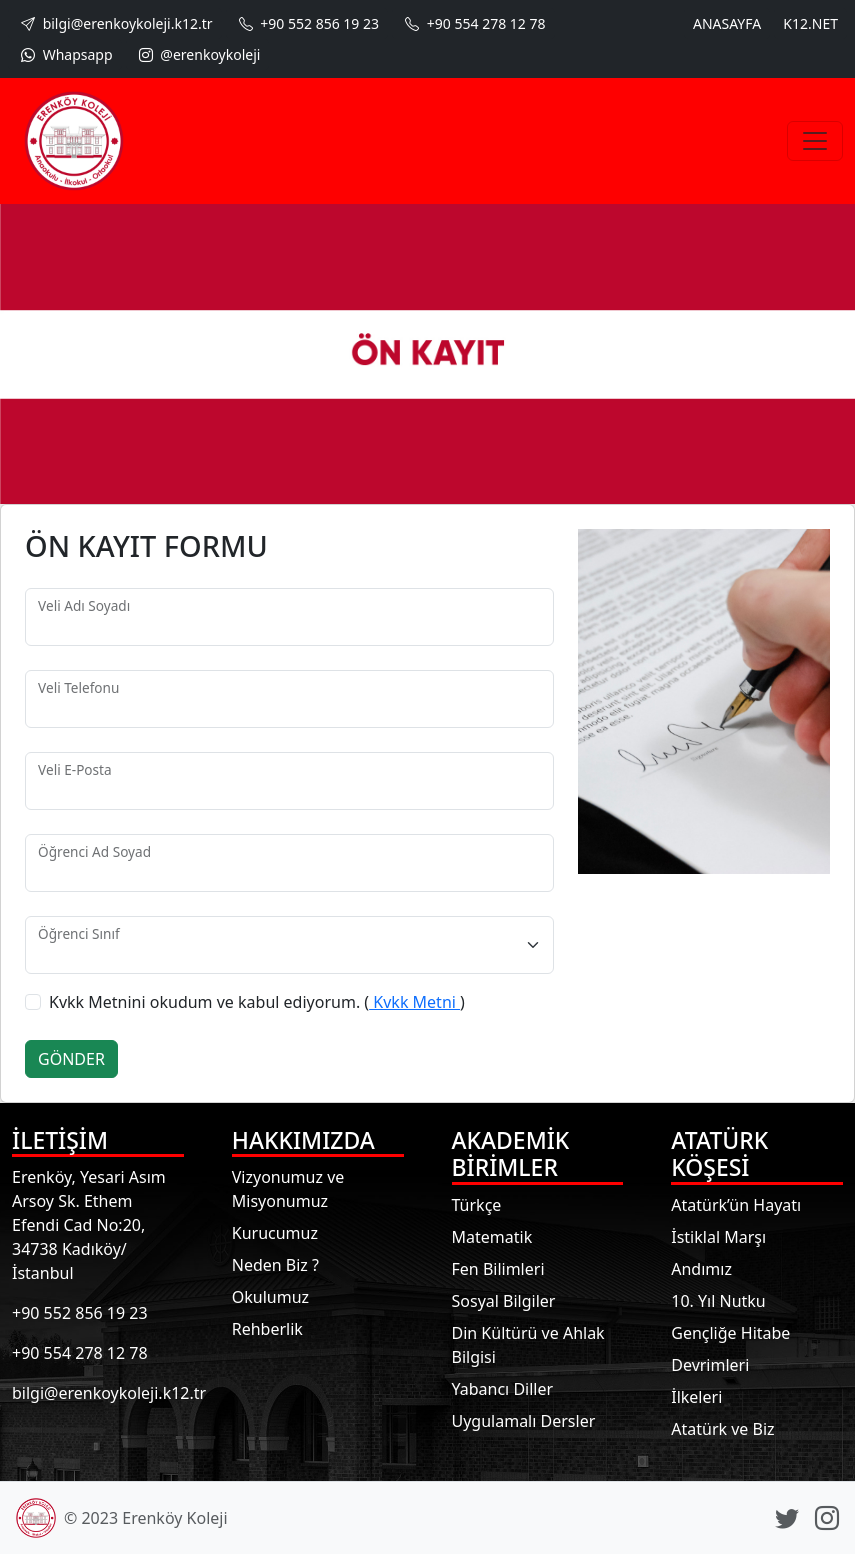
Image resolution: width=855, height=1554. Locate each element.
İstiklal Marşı (718, 1237)
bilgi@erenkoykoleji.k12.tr (115, 23)
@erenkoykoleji (198, 54)
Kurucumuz (275, 1233)
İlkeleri (696, 1397)
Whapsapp (65, 54)
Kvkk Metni (414, 1002)
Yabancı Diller (503, 1389)
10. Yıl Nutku (718, 1301)
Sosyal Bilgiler (504, 1301)
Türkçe (477, 1205)
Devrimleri (710, 1365)
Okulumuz (270, 1297)
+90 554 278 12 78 (473, 23)
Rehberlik (267, 1329)
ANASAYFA (727, 23)
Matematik (492, 1237)
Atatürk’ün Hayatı (736, 1205)
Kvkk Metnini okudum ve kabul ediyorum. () (257, 1002)
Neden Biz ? (275, 1265)
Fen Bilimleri (498, 1269)
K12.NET (810, 23)
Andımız (701, 1269)
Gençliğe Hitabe (730, 1333)
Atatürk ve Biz (722, 1429)
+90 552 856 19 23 (307, 23)
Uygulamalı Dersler (524, 1421)
